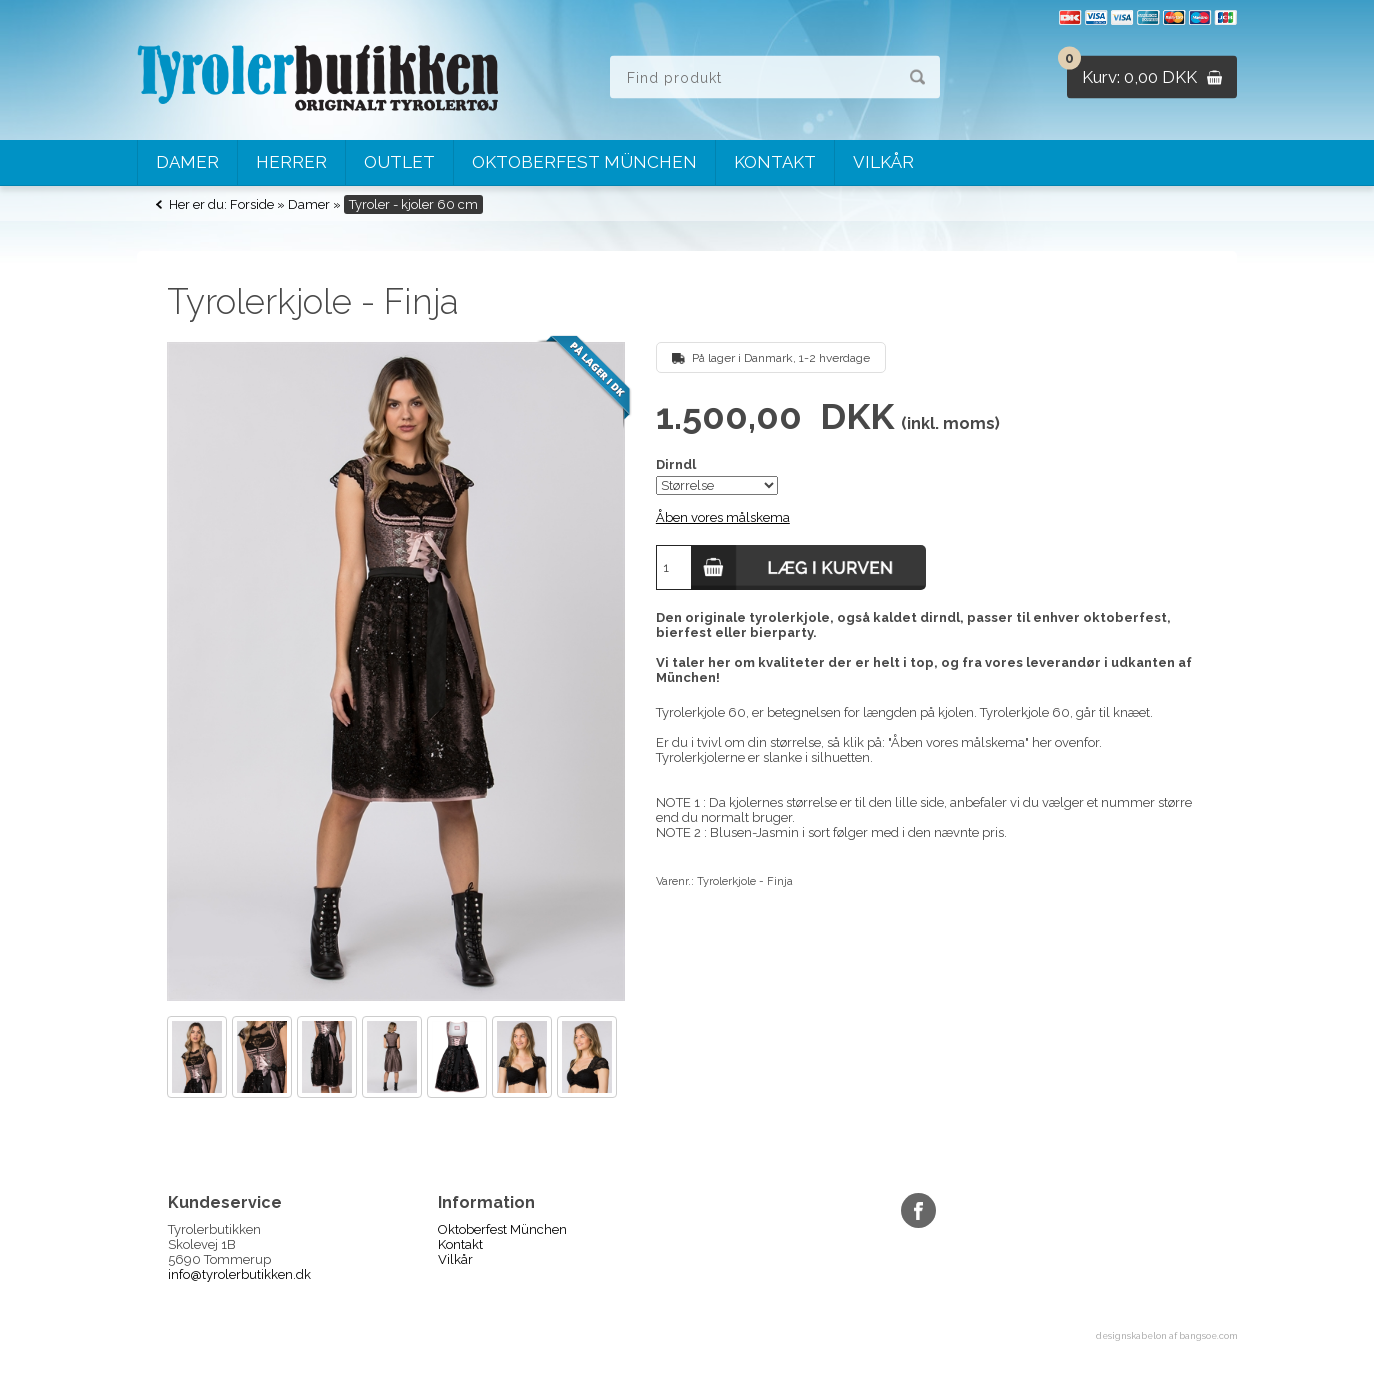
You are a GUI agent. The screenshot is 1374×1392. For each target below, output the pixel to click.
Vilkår (883, 162)
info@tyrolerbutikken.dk (239, 1274)
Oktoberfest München (584, 162)
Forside (252, 204)
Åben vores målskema (723, 517)
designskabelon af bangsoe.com (1166, 1336)
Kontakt (775, 162)
